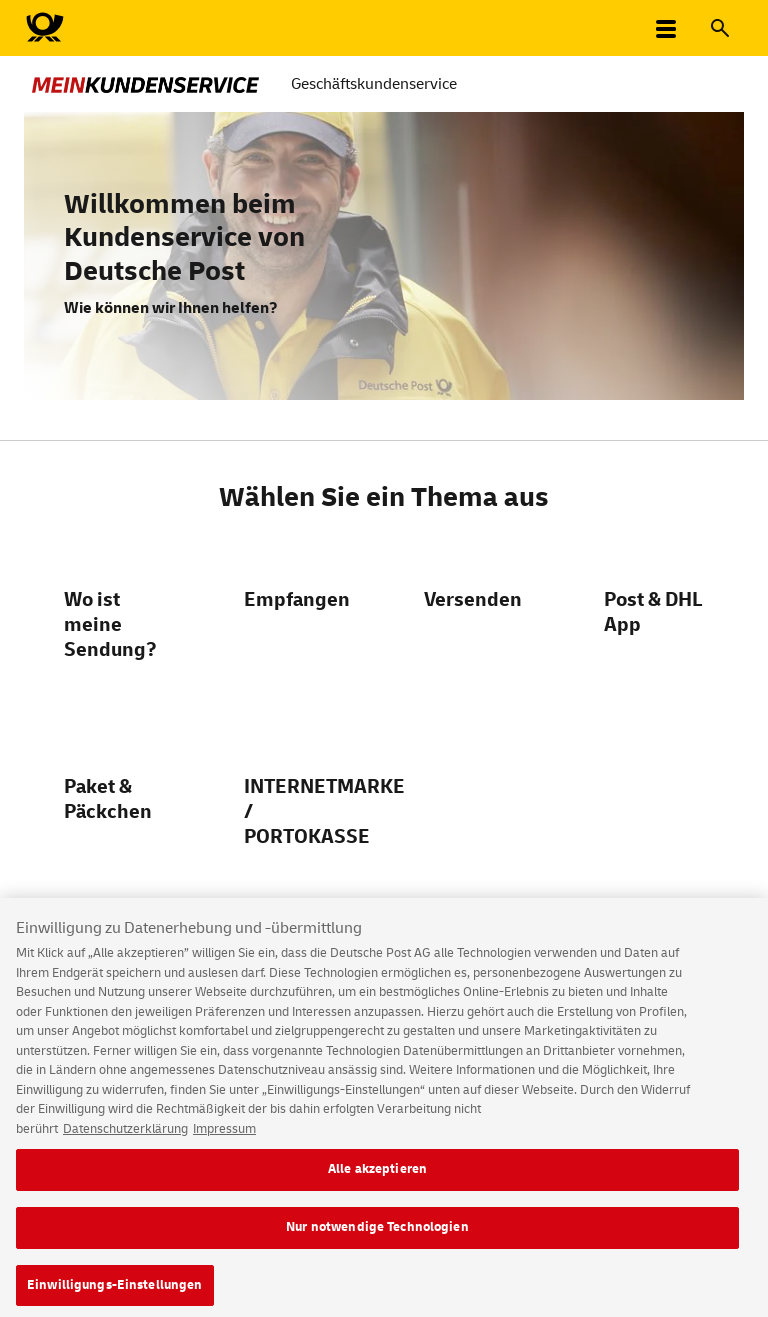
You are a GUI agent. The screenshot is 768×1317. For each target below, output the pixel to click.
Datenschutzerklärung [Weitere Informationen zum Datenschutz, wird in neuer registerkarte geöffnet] (125, 1139)
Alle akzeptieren (377, 1180)
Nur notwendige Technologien (377, 1237)
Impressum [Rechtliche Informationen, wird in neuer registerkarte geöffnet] (224, 1139)
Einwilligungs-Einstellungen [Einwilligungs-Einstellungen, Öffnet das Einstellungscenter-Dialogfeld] (115, 1295)
